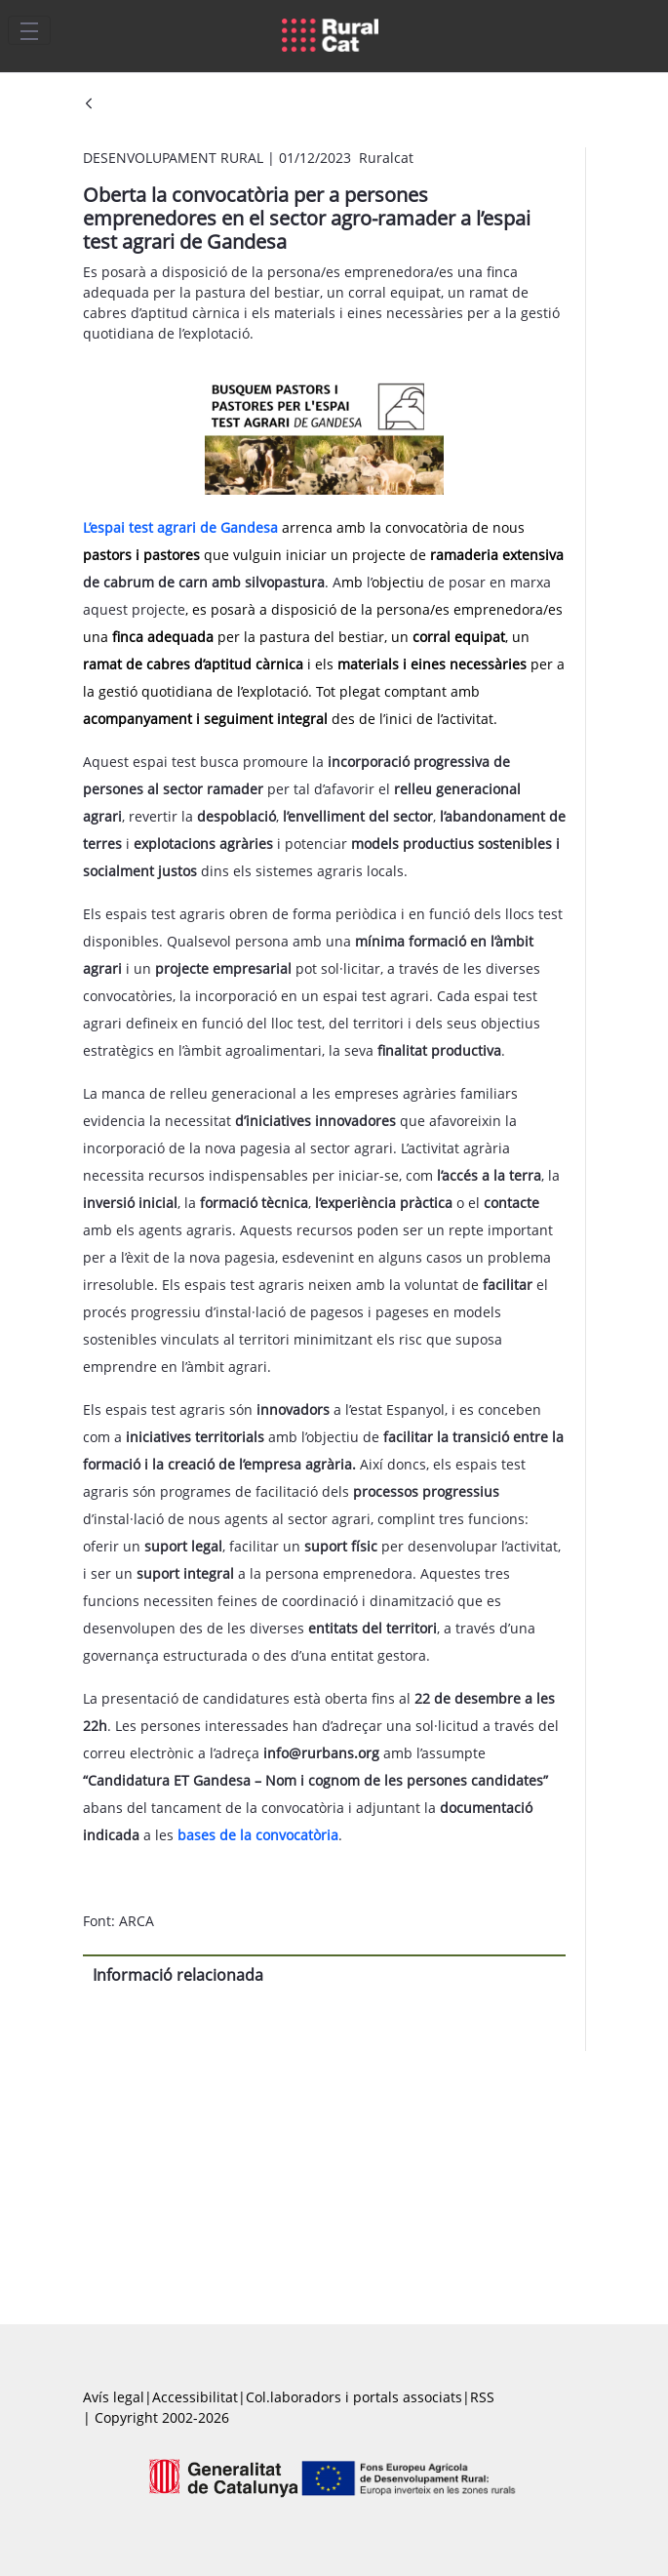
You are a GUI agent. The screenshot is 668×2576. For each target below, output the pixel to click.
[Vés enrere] (89, 105)
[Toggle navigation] (29, 30)
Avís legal (113, 2397)
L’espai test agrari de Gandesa (180, 527)
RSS (482, 2397)
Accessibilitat (195, 2397)
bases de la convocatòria (257, 1835)
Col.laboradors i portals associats (354, 2397)
